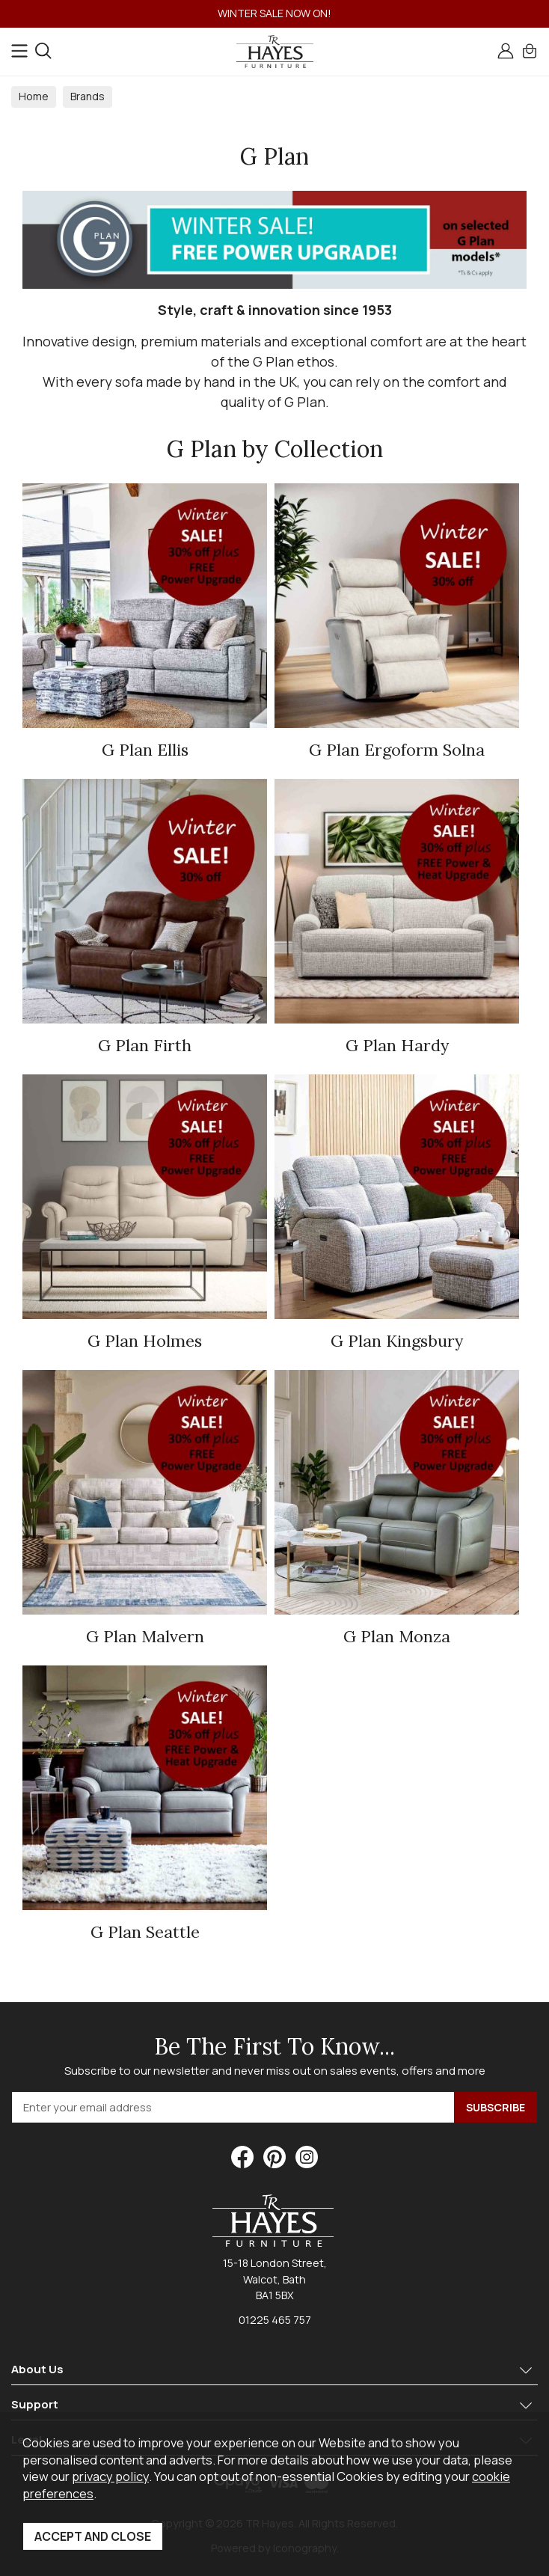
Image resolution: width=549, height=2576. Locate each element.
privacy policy (110, 2476)
